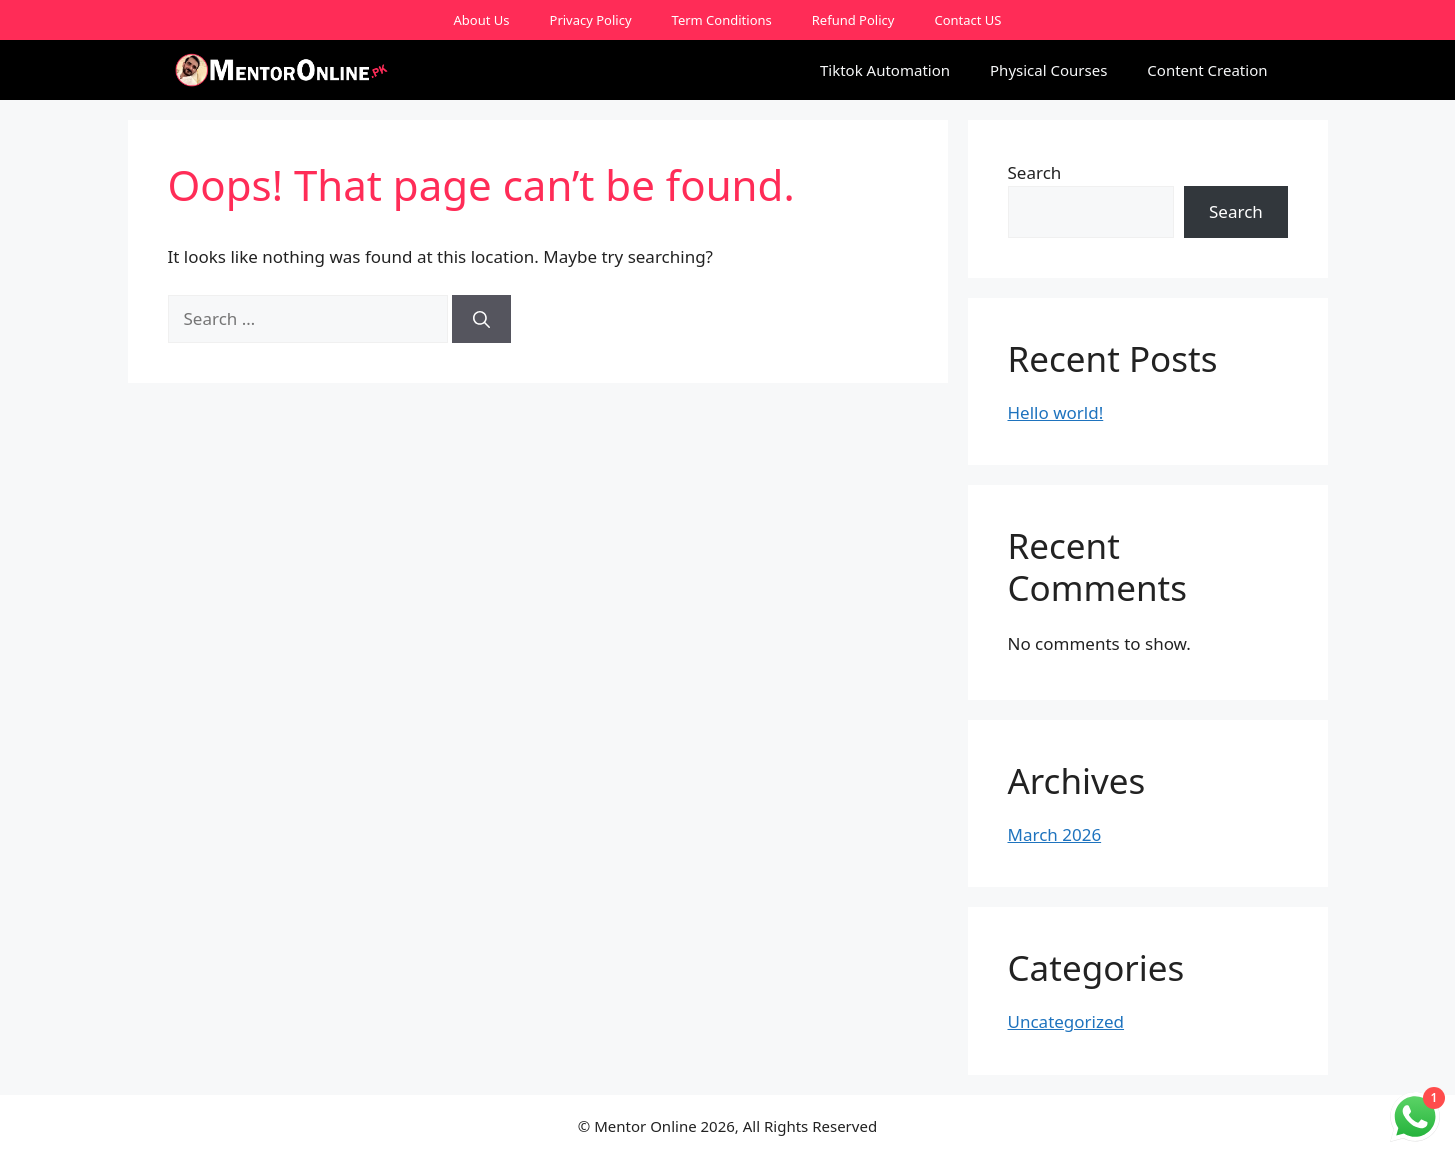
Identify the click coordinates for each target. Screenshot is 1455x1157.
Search (1035, 172)
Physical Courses (1048, 70)
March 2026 (1055, 834)
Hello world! (1056, 412)
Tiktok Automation (885, 70)
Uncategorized (1066, 1021)
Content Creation (1207, 70)
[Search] (481, 319)
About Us (482, 20)
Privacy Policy (591, 20)
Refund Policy (853, 20)
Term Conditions (722, 20)
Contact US (967, 20)
